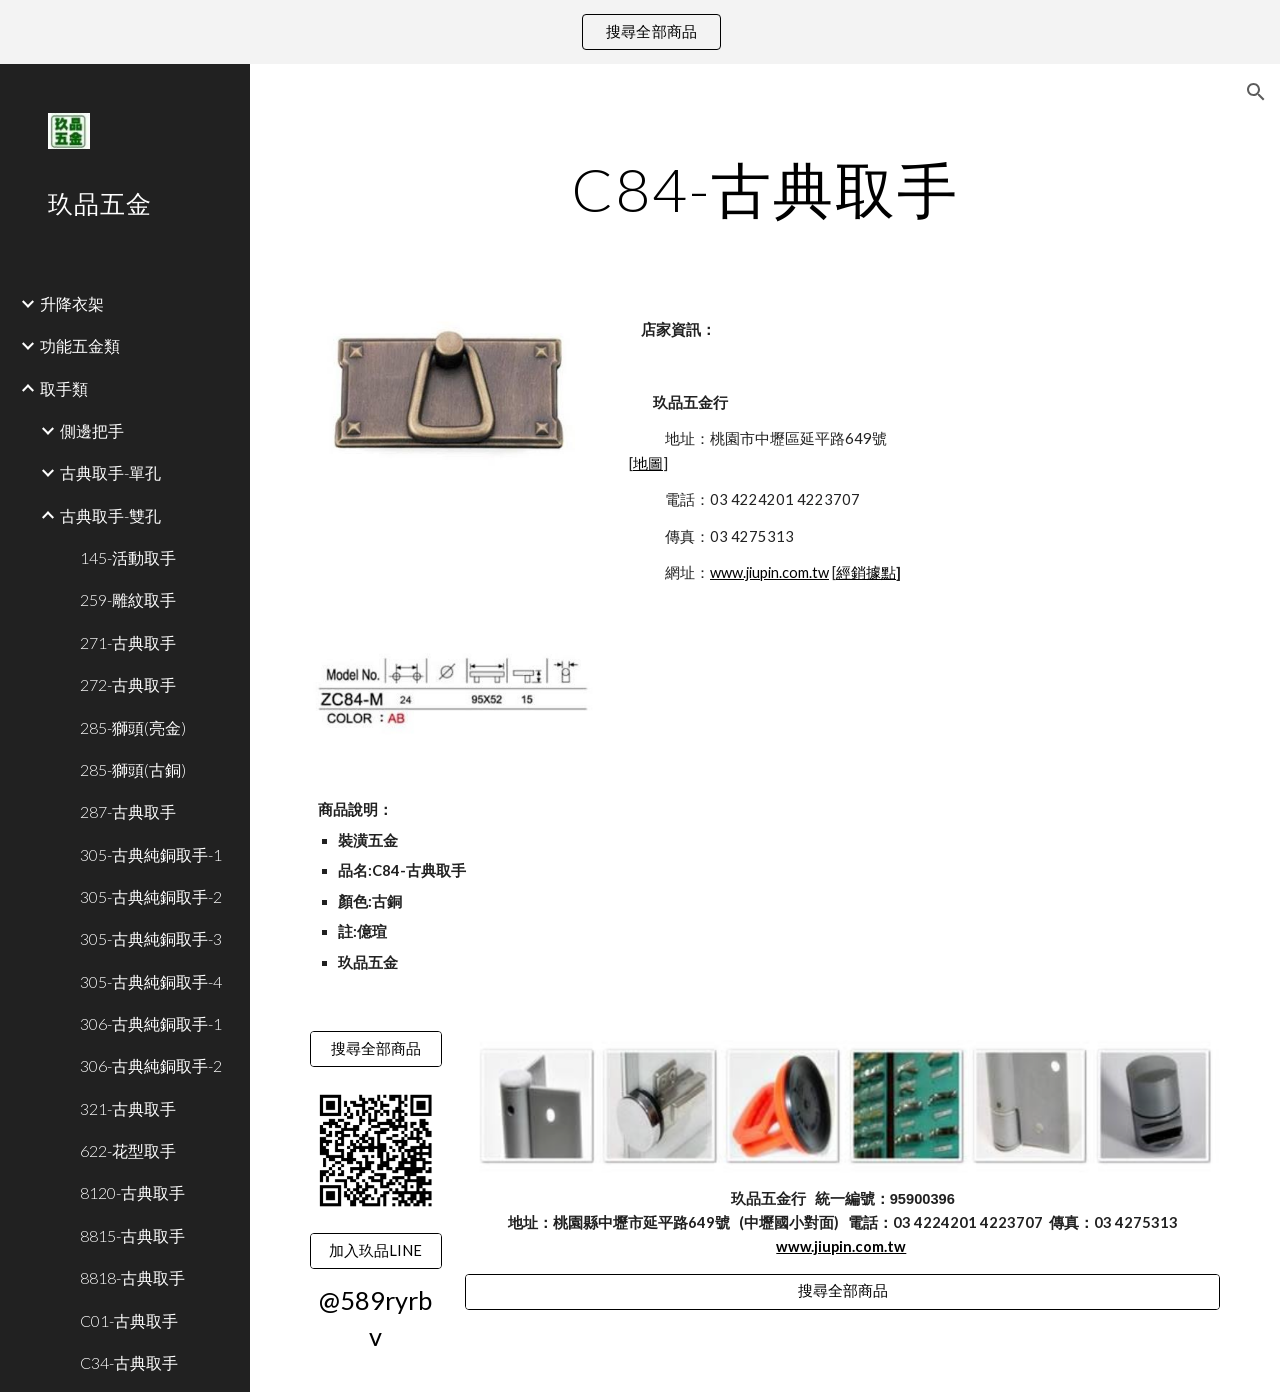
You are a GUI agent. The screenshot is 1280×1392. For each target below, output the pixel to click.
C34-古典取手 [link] (129, 1362)
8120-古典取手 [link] (132, 1192)
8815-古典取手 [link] (132, 1235)
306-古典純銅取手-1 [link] (151, 1023)
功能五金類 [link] (80, 345)
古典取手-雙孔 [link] (110, 515)
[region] (640, 32)
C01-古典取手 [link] (129, 1320)
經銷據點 (866, 572)
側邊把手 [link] (92, 430)
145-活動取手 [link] (128, 557)
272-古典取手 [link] (128, 684)
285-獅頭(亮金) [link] (133, 727)
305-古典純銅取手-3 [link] (151, 938)
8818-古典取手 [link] (132, 1277)
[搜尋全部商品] (376, 1049)
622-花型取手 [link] (128, 1150)
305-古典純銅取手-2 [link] (151, 896)
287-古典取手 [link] (128, 811)
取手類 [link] (64, 388)
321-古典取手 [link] (128, 1108)
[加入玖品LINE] (376, 1251)
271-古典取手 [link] (128, 642)
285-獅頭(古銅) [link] (133, 769)
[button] (1256, 92)
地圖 (648, 463)
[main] (765, 189)
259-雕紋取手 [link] (128, 599)
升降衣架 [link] (72, 303)
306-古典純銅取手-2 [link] (151, 1065)
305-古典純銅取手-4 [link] (151, 981)
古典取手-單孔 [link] (110, 472)
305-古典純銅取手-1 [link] (151, 854)
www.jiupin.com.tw (769, 572)
